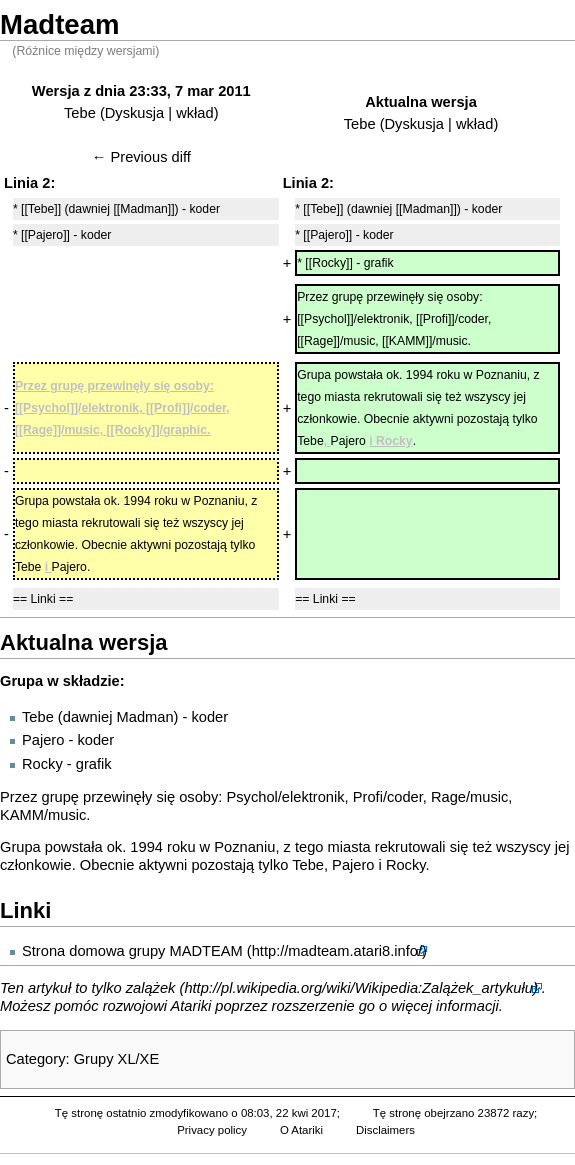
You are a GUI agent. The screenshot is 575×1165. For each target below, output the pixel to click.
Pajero (43, 740)
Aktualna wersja (421, 102)
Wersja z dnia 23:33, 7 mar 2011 (141, 91)
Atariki (191, 1006)
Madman (145, 717)
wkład (194, 113)
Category (35, 1059)
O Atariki (301, 1130)
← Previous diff (141, 157)
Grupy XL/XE (117, 1059)
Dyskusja (134, 113)
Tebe (80, 113)
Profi (368, 797)
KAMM (22, 815)
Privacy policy (212, 1130)
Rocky (42, 764)
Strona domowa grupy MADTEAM (132, 951)
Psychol (251, 797)
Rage (448, 797)
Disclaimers (385, 1130)
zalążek (151, 988)
